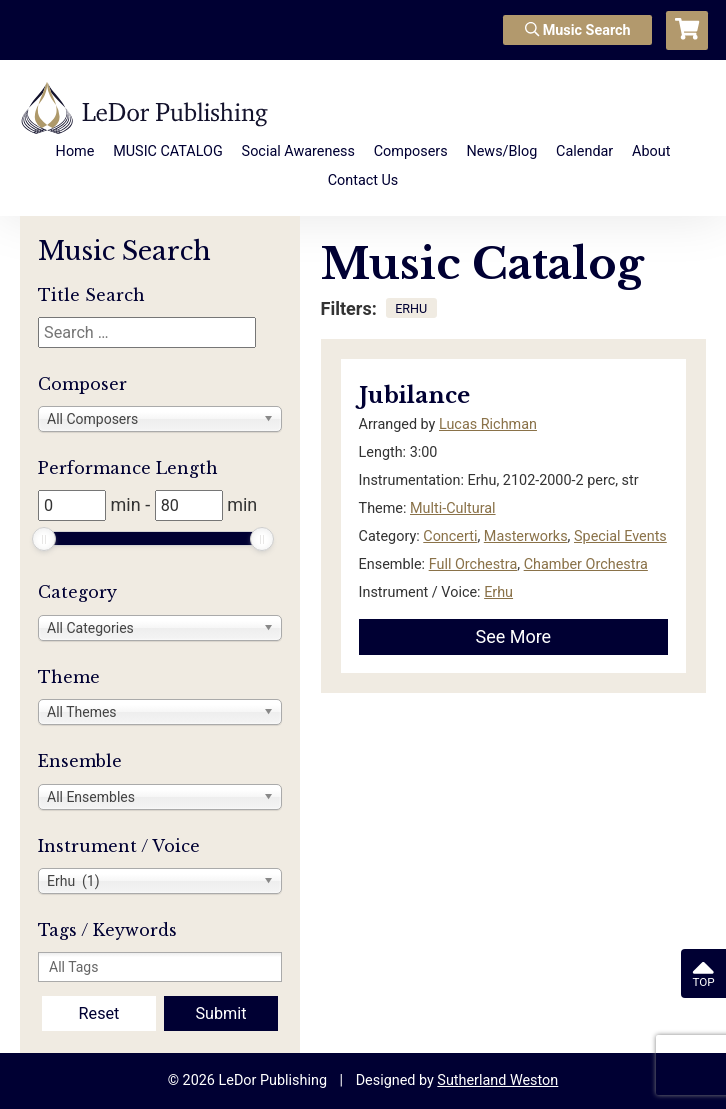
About (651, 151)
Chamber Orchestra (586, 564)
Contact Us (363, 180)
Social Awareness (298, 151)
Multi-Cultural (453, 508)
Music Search (578, 30)
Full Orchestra (473, 564)
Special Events (620, 536)
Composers (411, 151)
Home (75, 151)
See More (513, 636)
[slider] (44, 539)
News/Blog (501, 151)
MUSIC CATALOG (168, 151)
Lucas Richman (488, 424)
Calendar (584, 151)
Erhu (498, 592)
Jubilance (414, 395)
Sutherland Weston (497, 1080)
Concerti (450, 536)
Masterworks (526, 536)
